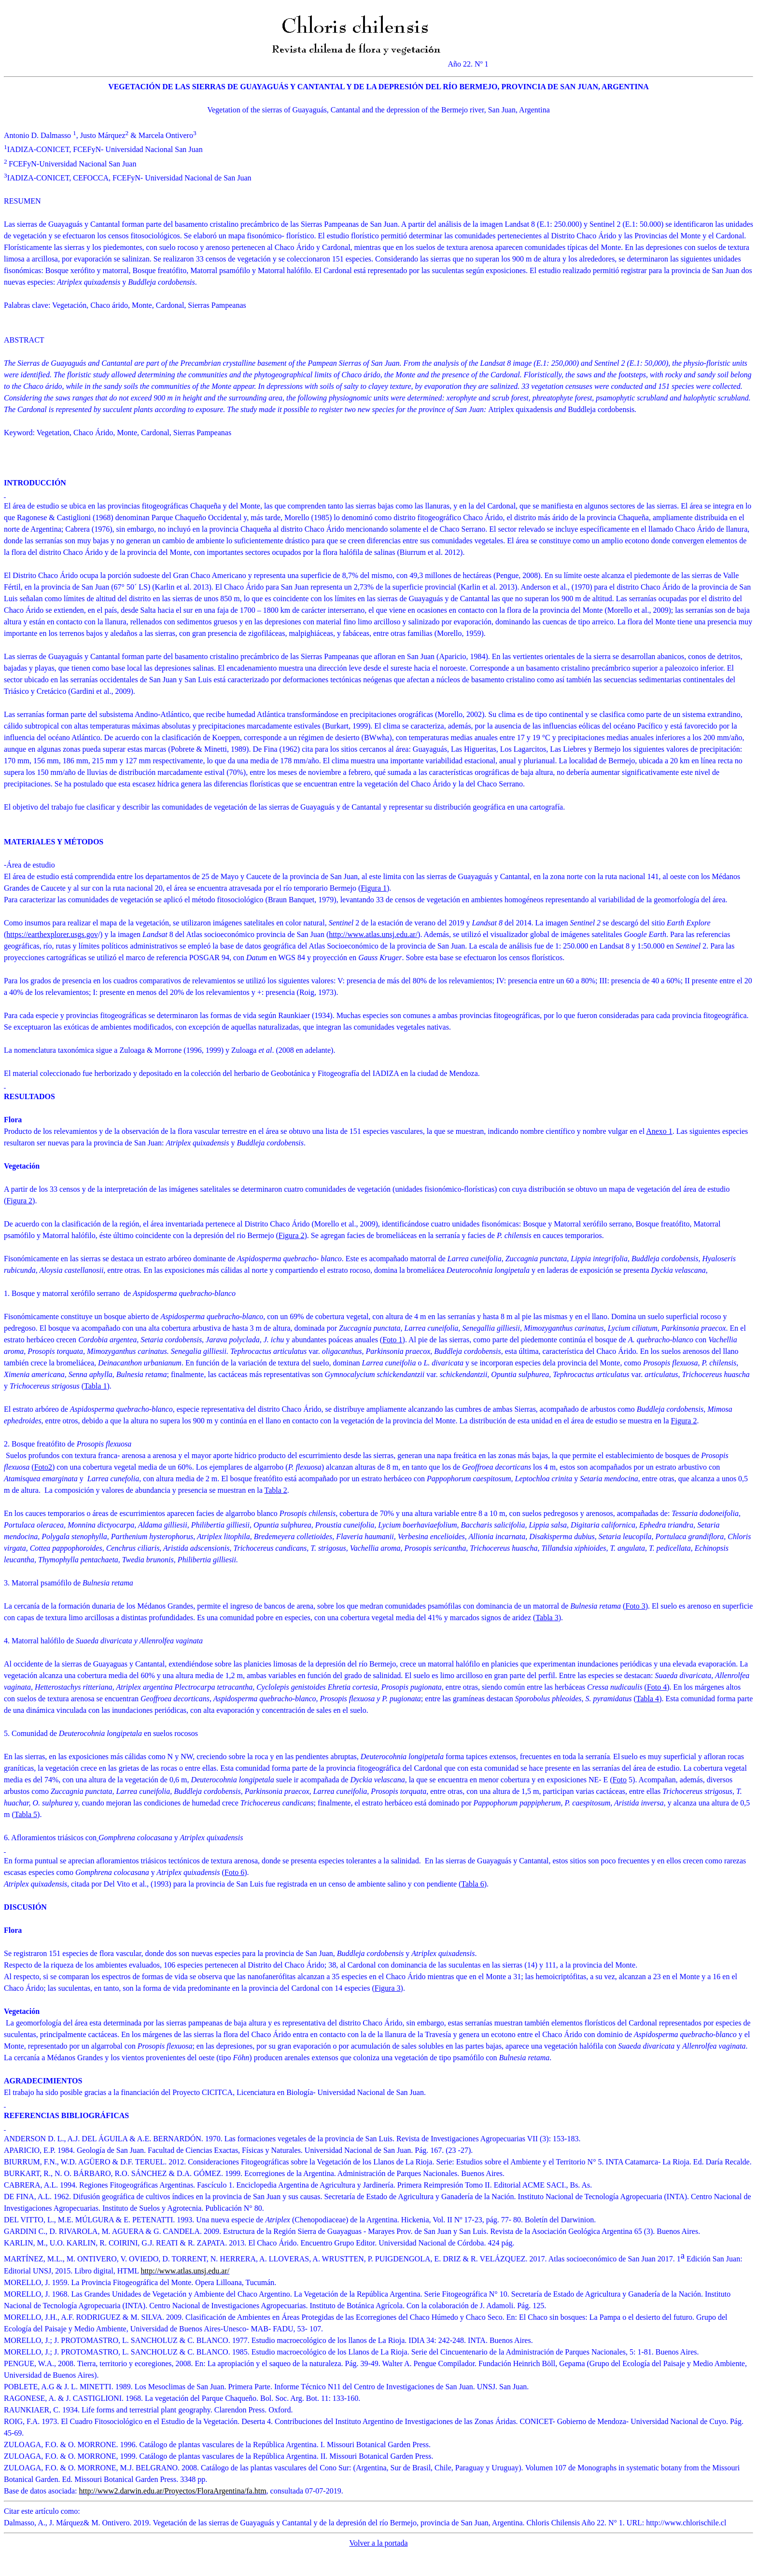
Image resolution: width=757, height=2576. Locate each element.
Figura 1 (374, 888)
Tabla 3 (546, 1617)
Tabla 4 (647, 1698)
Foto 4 (657, 1687)
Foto (41, 1467)
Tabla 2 (276, 1490)
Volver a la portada (379, 2543)
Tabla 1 (95, 1386)
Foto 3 (635, 1606)
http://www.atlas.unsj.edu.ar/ (373, 934)
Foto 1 (392, 1340)
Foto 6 (234, 1872)
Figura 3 (388, 1988)
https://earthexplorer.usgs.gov (52, 934)
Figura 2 (19, 1201)
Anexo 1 (659, 1131)
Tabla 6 (472, 1884)
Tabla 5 (25, 1814)
